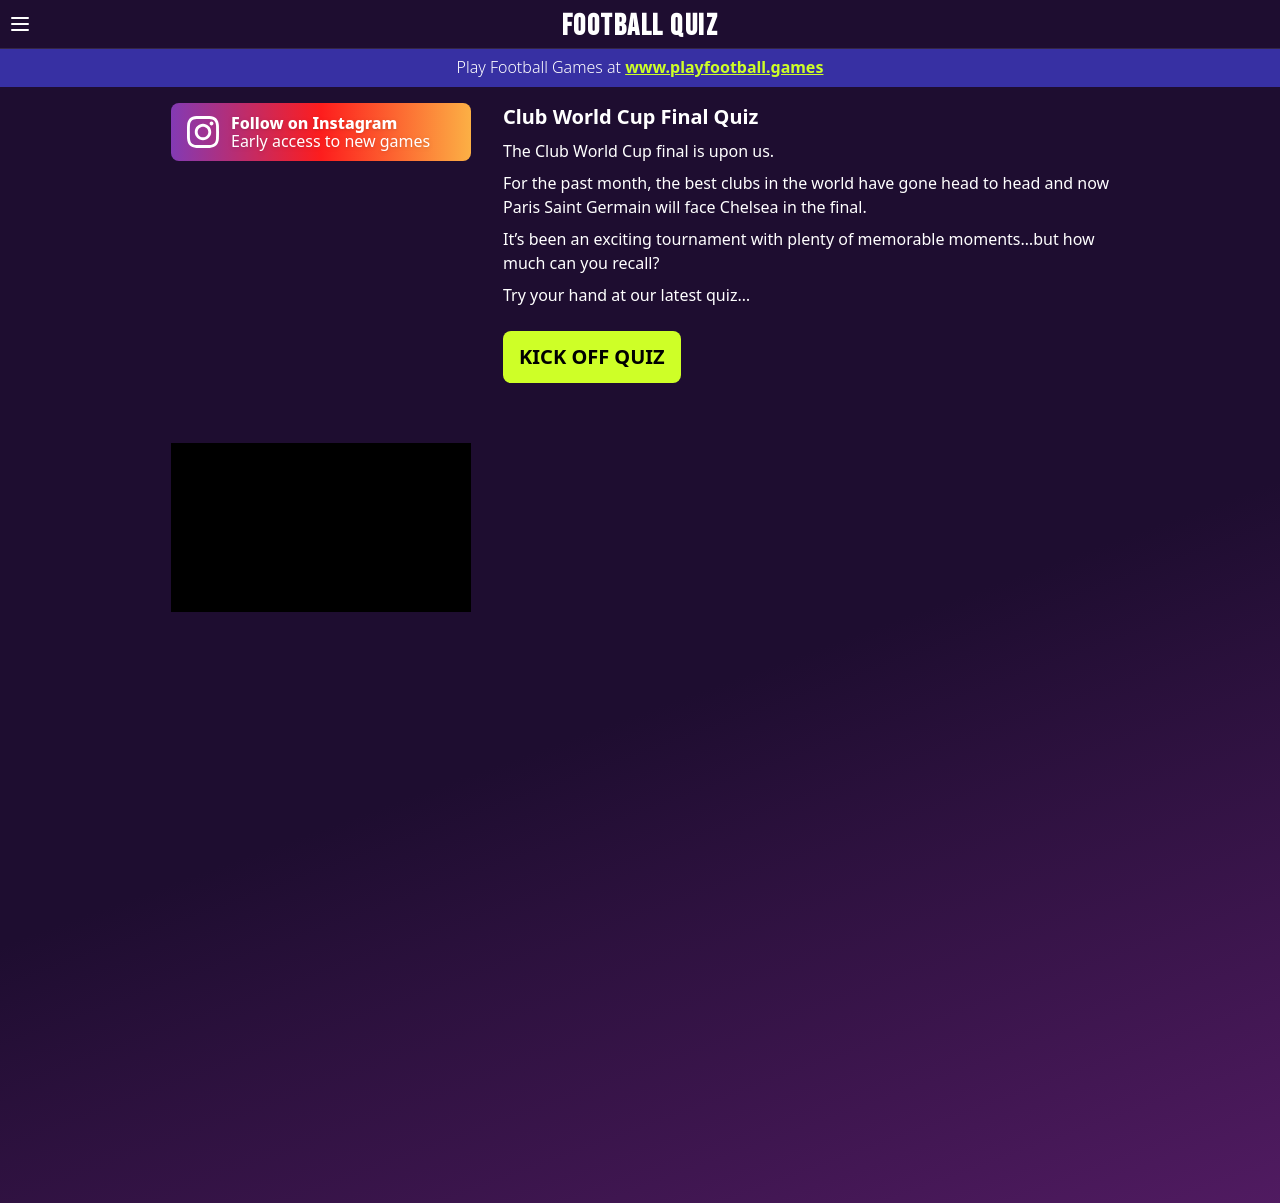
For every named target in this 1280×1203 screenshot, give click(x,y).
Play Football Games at (640, 67)
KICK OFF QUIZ (592, 356)
